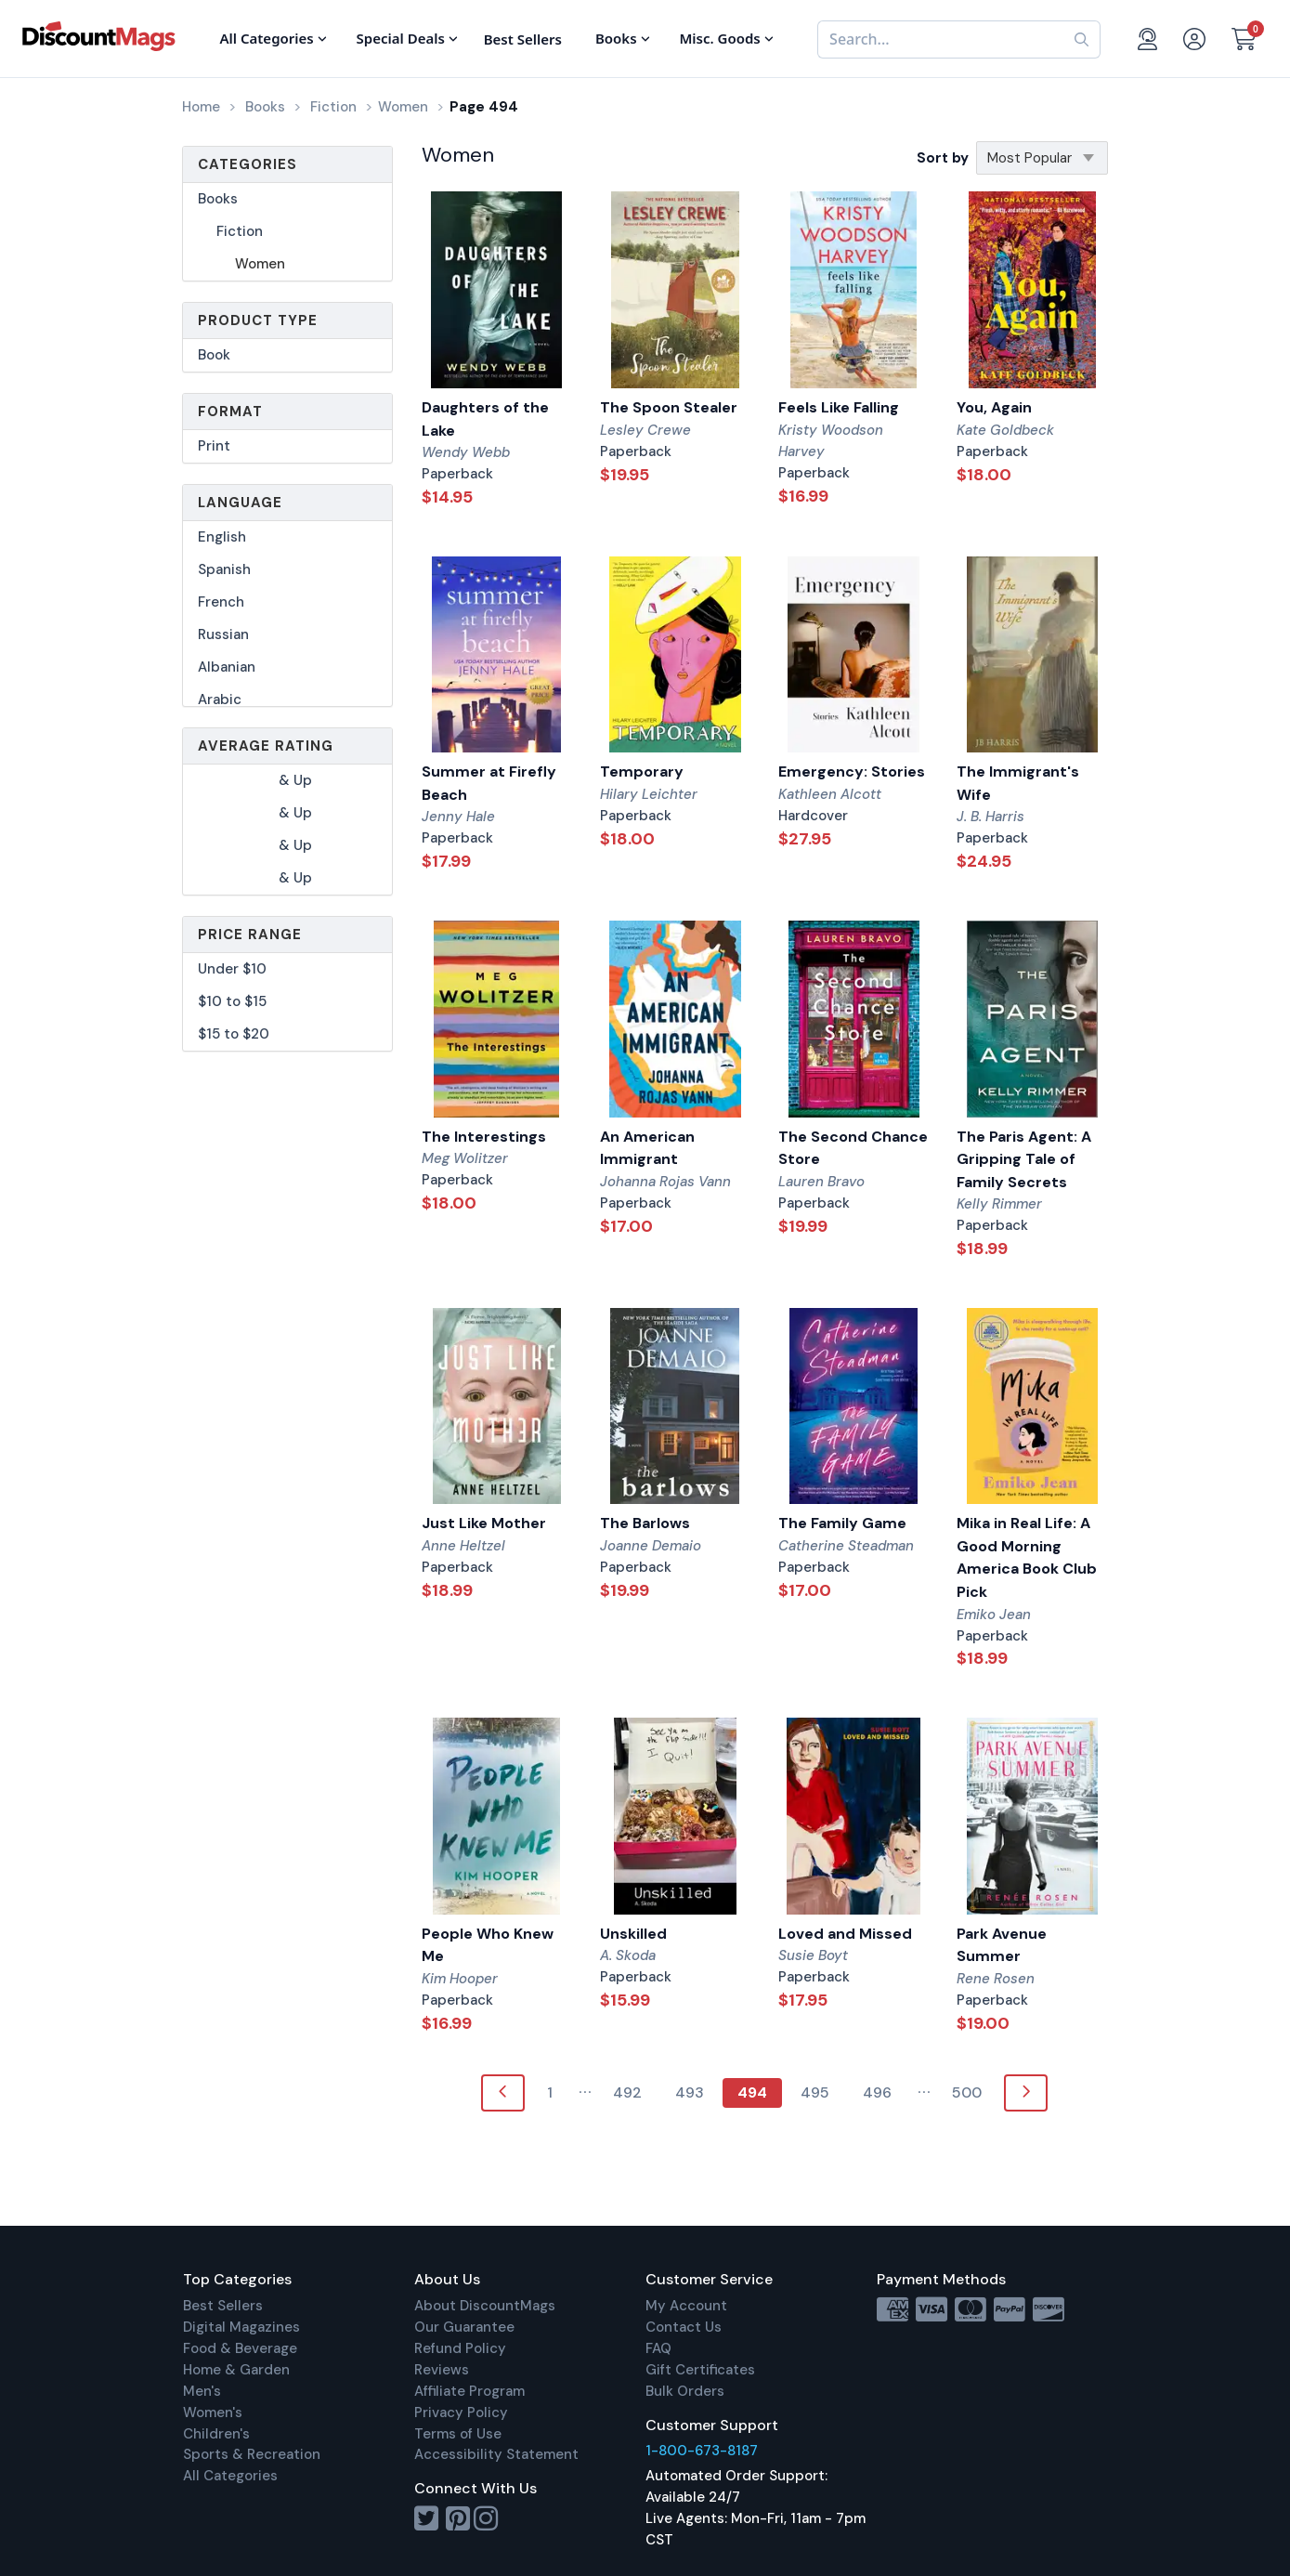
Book (214, 355)
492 (627, 2092)
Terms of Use (458, 2434)
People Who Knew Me (488, 1945)
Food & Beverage (240, 2348)
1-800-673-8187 (701, 2450)
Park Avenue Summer (1002, 1945)
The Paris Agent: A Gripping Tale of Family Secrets (1024, 1159)
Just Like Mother (484, 1523)
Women (260, 264)
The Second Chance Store (853, 1148)
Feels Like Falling (838, 407)
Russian (223, 634)
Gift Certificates (700, 2369)
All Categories (230, 2475)
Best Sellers (223, 2305)
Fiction (239, 231)
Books (218, 199)
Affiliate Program (469, 2391)
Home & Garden (236, 2369)
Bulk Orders (684, 2391)
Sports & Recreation (251, 2454)
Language (240, 502)
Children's (216, 2434)
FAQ (658, 2348)
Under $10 (232, 969)
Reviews (441, 2369)
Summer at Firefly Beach (489, 783)
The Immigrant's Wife (1018, 783)
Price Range (250, 934)
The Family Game (842, 1523)
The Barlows (645, 1523)
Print (214, 446)
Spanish (224, 569)
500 (967, 2092)
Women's (212, 2412)
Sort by (943, 158)
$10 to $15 (232, 1001)
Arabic (219, 699)
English (222, 537)
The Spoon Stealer (668, 407)
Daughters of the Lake (485, 419)
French (221, 602)
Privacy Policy (461, 2412)
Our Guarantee (464, 2327)
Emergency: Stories (851, 771)
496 (877, 2092)
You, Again (994, 407)
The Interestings (484, 1136)
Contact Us (683, 2327)
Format (230, 411)
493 (689, 2092)
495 (815, 2092)
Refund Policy (460, 2348)
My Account (686, 2305)
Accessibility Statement (496, 2454)
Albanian (226, 667)
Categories (247, 164)
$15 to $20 (233, 1034)
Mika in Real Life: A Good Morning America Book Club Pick (1027, 1557)
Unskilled (633, 1933)
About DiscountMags (484, 2305)
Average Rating (265, 746)
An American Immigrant (647, 1148)
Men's (202, 2391)
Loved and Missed (845, 1933)
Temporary (642, 771)
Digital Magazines (241, 2327)
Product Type (258, 320)
